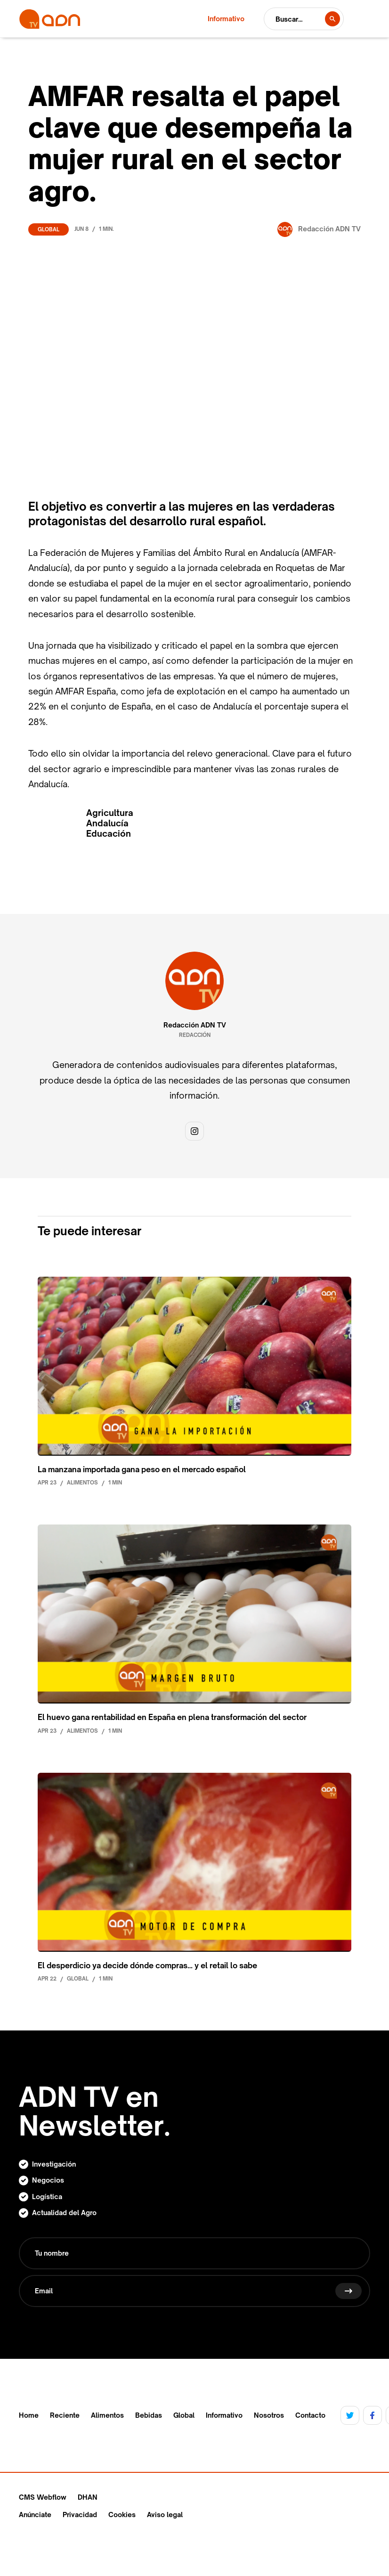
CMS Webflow (42, 2497)
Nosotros (269, 2415)
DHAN (87, 2497)
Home (29, 2415)
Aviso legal (165, 2515)
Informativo (224, 2415)
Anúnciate (35, 2515)
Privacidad (80, 2515)
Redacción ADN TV (194, 1025)
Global (48, 229)
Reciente (65, 2415)
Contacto (310, 2415)
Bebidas (148, 2415)
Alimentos (107, 2415)
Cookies (122, 2515)
